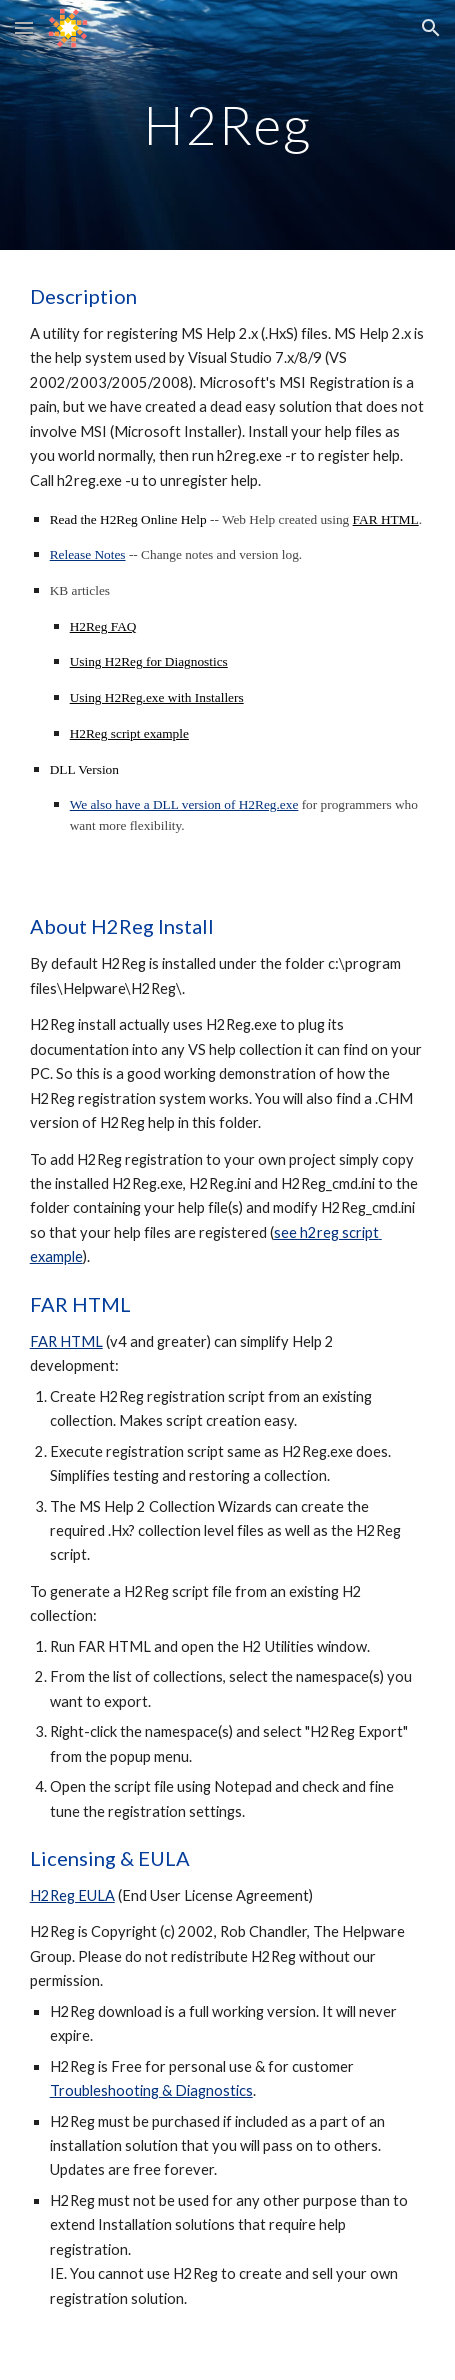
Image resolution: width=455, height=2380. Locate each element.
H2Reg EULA (72, 1895)
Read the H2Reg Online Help (128, 519)
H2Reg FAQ (103, 626)
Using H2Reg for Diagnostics (149, 661)
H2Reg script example (129, 733)
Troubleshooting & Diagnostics (151, 2090)
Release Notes (88, 554)
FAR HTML (386, 519)
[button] (24, 27)
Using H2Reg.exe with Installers (157, 697)
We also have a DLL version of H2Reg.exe (184, 804)
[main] (228, 124)
